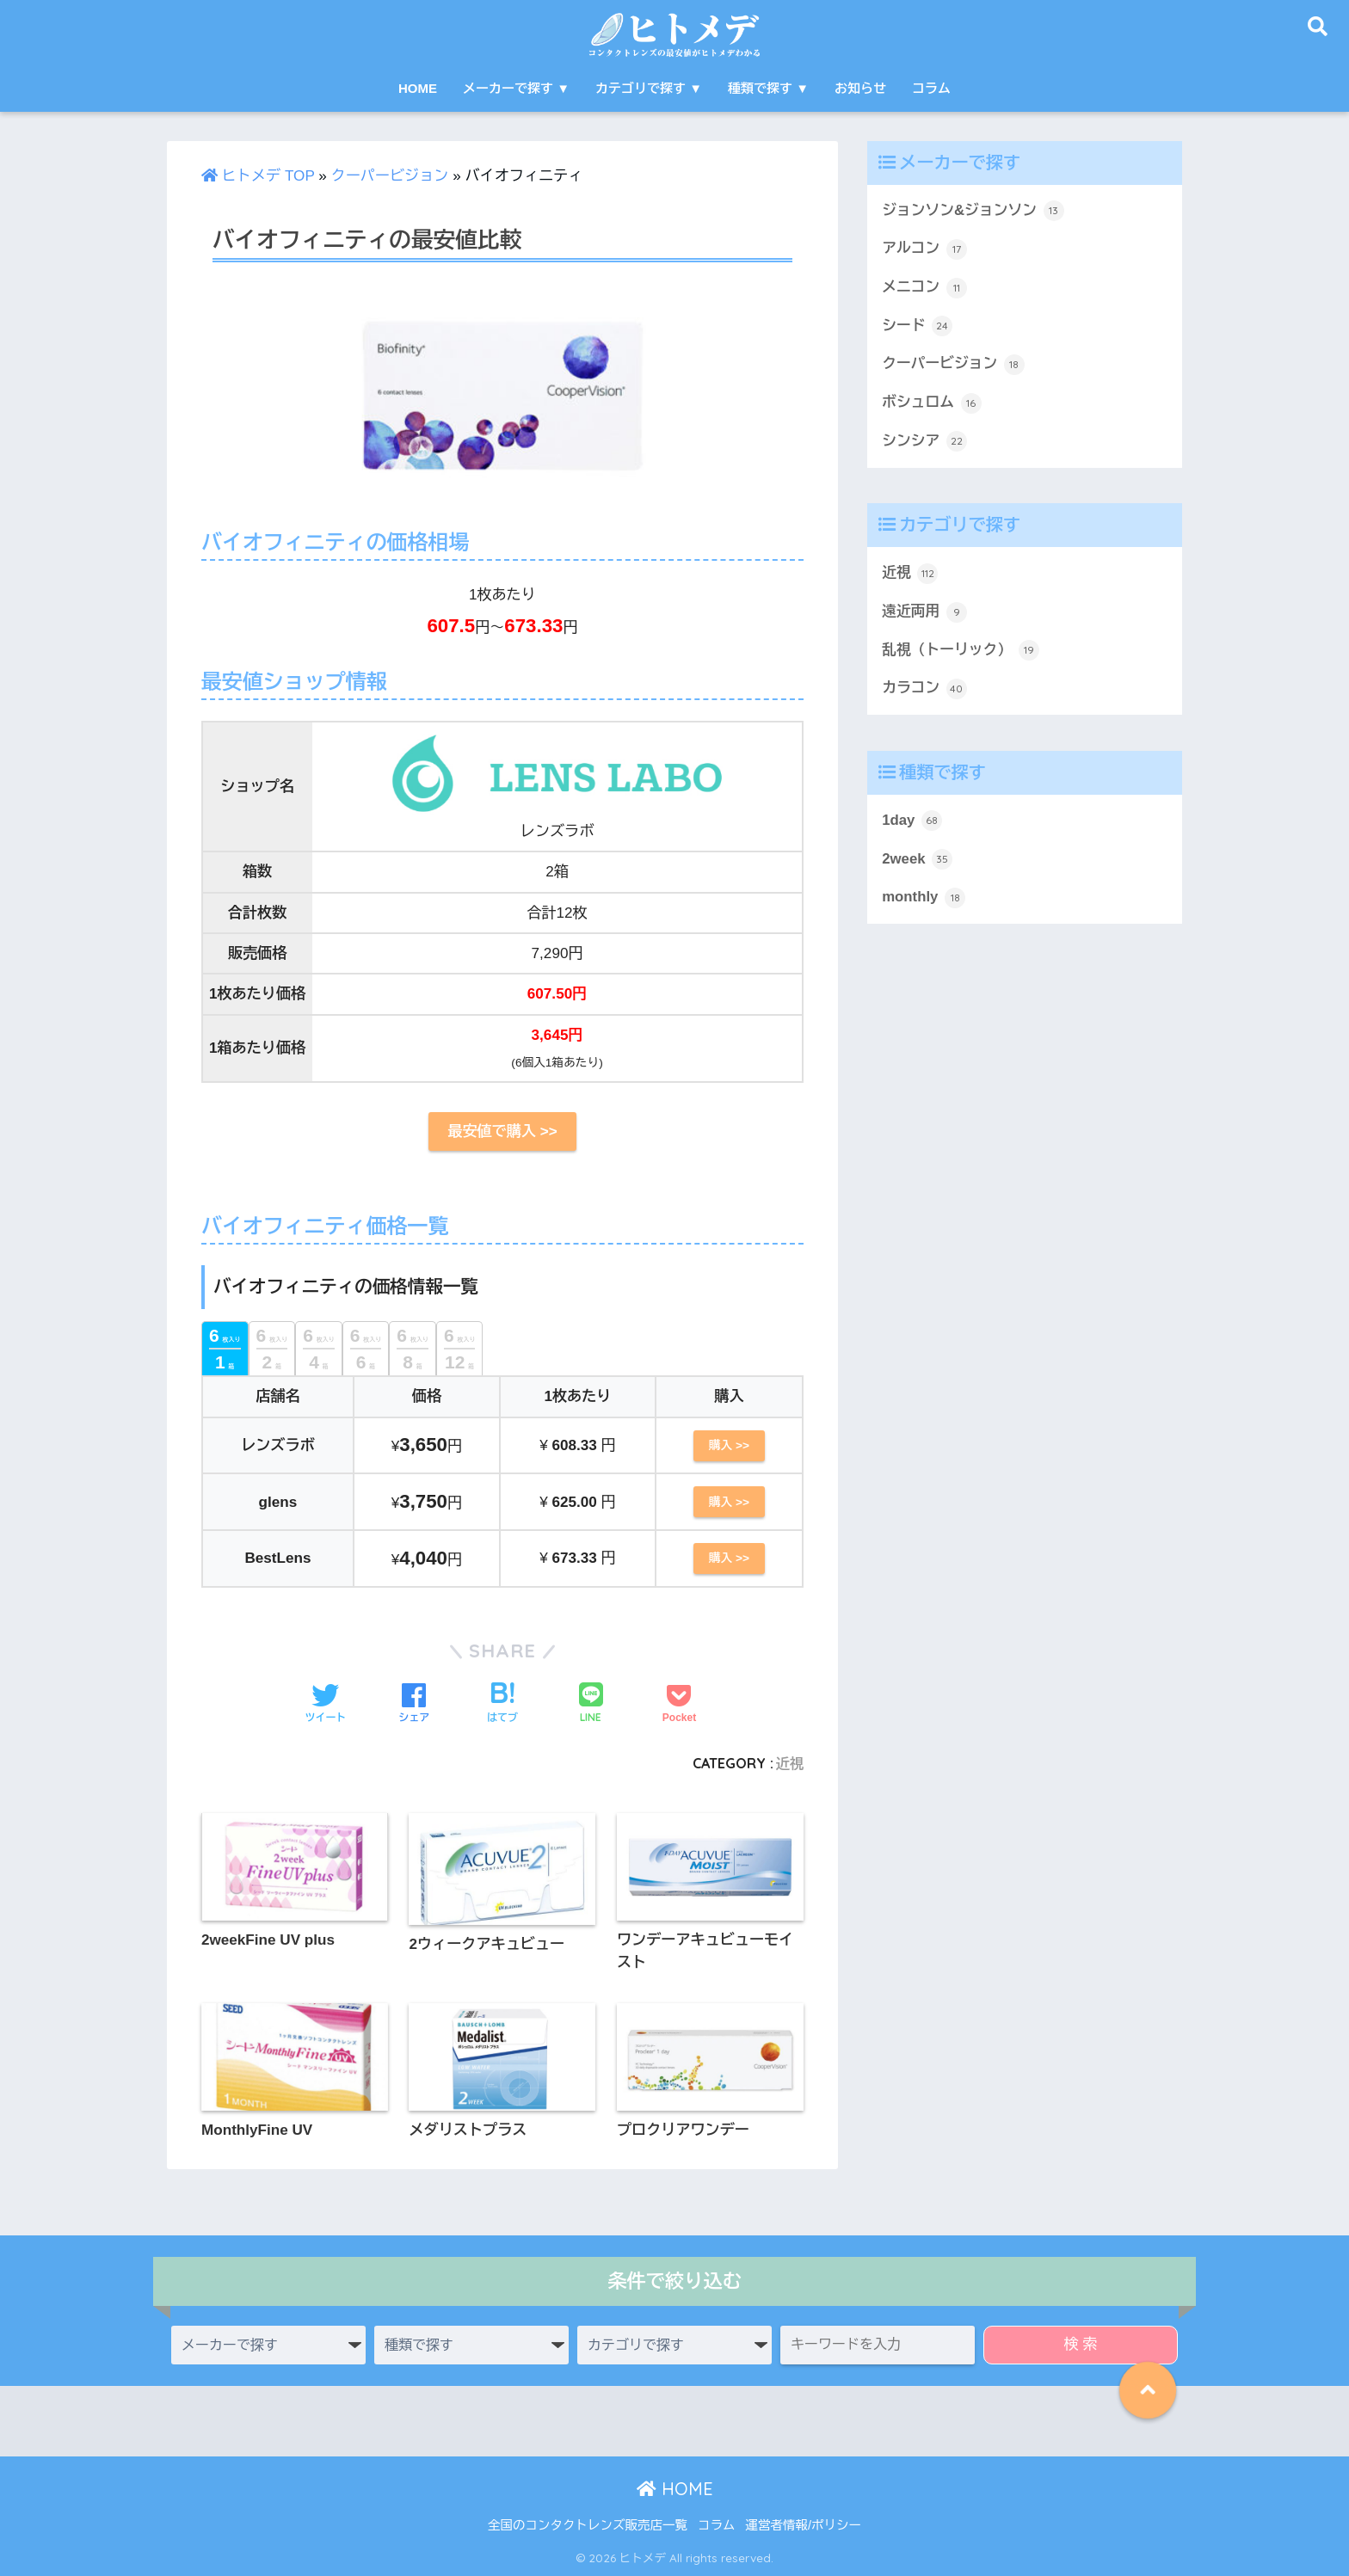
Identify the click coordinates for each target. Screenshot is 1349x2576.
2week (917, 859)
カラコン (924, 689)
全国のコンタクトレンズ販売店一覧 (587, 2525)
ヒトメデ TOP (258, 176)
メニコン (924, 288)
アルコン (924, 249)
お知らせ (860, 88)
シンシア (924, 441)
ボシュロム (932, 403)
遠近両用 (924, 612)
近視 (789, 1763)
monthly (923, 898)
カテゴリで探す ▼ (648, 88)
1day (912, 820)
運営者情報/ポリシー (803, 2525)
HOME (417, 88)
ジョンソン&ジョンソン (972, 210)
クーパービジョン (390, 176)
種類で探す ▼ (768, 88)
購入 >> (729, 1445)
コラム (931, 88)
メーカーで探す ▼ (516, 88)
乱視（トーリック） (960, 650)
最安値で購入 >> (502, 1131)
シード (917, 326)
